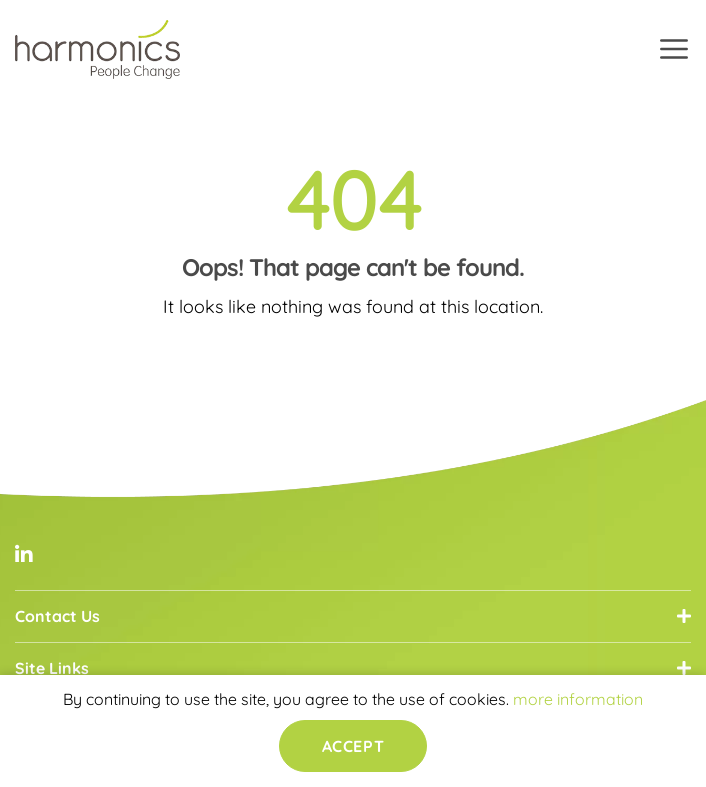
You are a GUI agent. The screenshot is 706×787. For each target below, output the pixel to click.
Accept (353, 746)
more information (578, 699)
